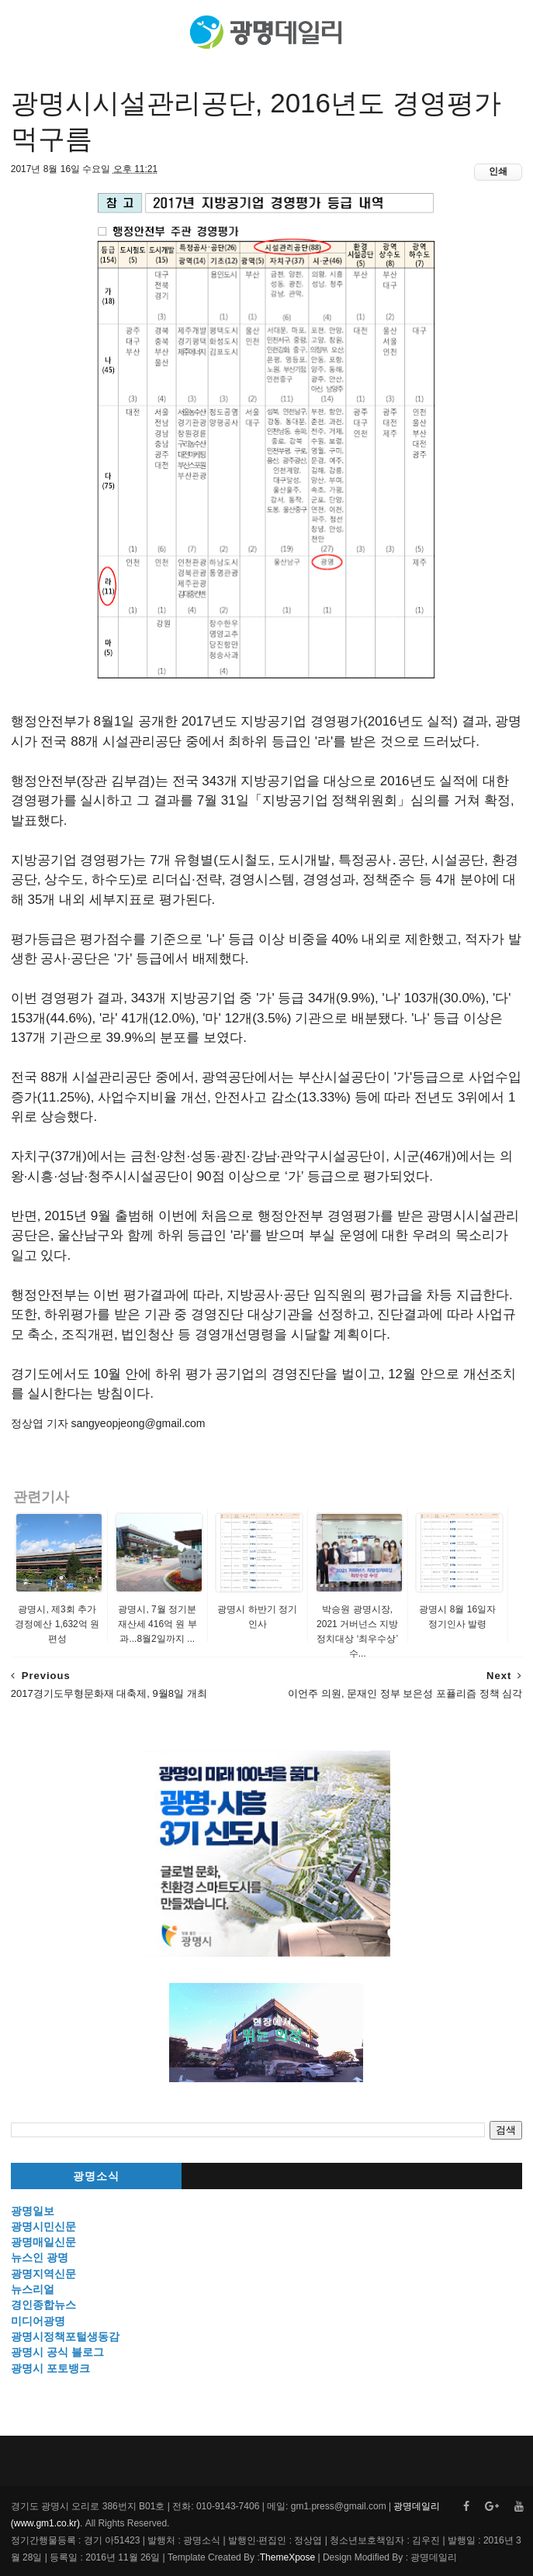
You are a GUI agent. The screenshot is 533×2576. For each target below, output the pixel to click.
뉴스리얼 (32, 2289)
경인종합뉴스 (43, 2304)
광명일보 (32, 2211)
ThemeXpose (287, 2557)
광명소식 (96, 2176)
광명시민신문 (43, 2226)
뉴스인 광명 (39, 2257)
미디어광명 (38, 2321)
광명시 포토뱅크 (50, 2368)
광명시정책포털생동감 (65, 2336)
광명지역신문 (43, 2273)
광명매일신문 (43, 2242)
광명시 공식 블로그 (57, 2352)
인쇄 (498, 171)
